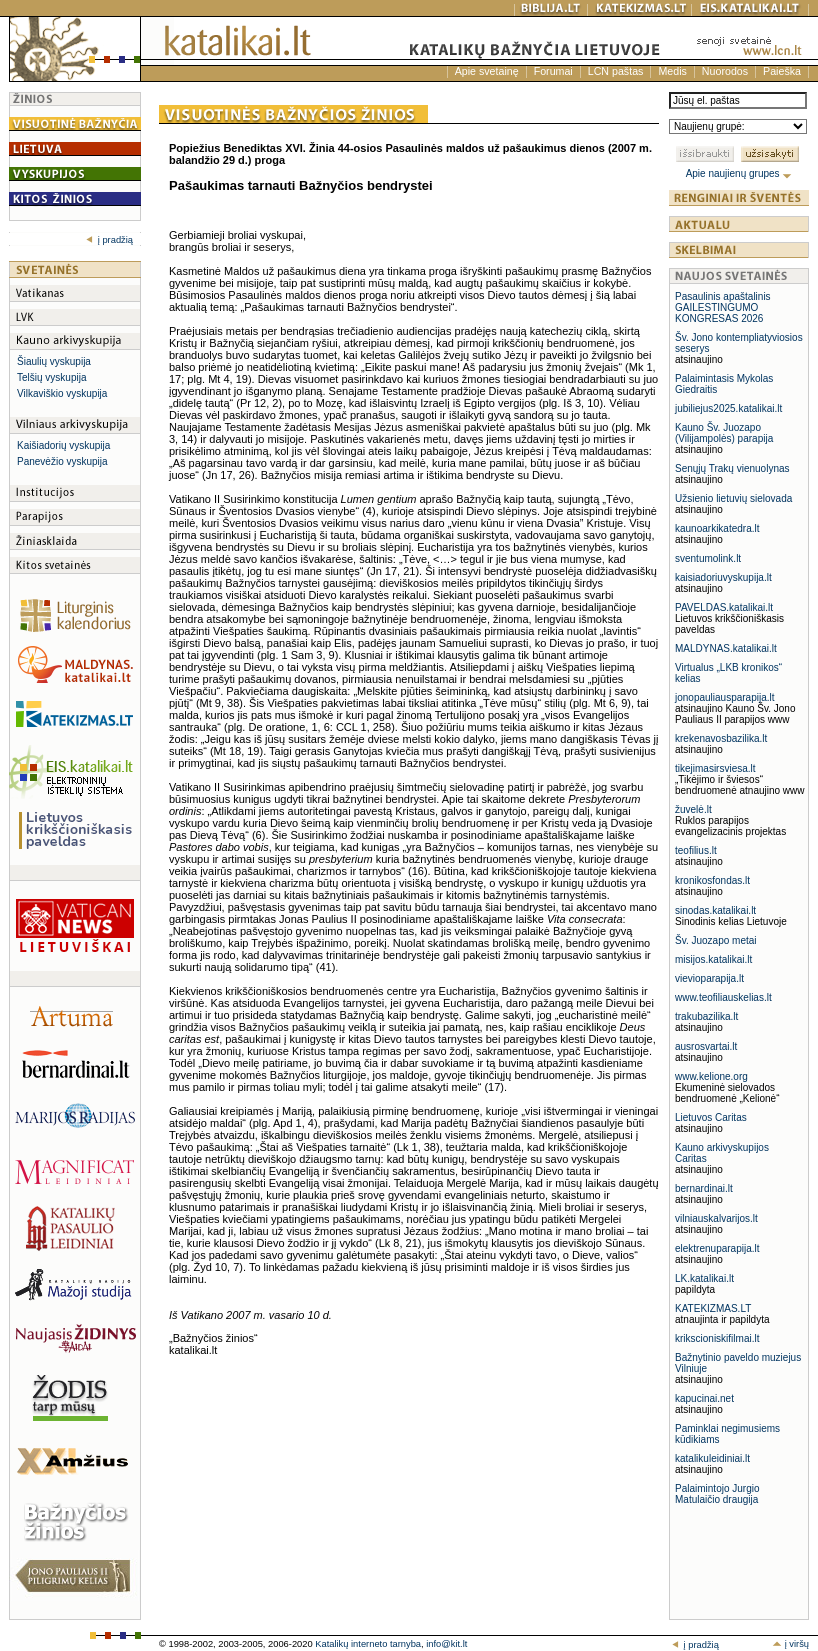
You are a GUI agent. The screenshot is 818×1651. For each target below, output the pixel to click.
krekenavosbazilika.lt (721, 738)
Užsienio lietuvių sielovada (733, 498)
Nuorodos (725, 71)
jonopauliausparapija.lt (725, 697)
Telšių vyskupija (51, 377)
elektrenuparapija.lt (717, 1248)
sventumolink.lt (708, 558)
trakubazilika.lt (706, 1016)
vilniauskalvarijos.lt (716, 1218)
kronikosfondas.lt (712, 880)
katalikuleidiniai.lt (712, 1458)
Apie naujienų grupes (739, 173)
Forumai (553, 71)
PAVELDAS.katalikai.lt (724, 607)
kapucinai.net (704, 1398)
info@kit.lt (446, 1644)
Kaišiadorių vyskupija (63, 445)
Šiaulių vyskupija (54, 361)
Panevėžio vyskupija (62, 461)
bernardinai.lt (704, 1188)
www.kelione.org (711, 1076)
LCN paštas (616, 71)
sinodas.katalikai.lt (715, 910)
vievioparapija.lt (709, 978)
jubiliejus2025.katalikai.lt (728, 408)
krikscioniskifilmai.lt (717, 1338)
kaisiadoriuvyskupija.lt (723, 577)
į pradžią (109, 240)
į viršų (790, 1644)
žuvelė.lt (693, 809)
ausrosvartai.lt (706, 1046)
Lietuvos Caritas (711, 1117)
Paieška (782, 71)
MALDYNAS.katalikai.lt (726, 648)
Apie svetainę (487, 71)
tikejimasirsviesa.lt (715, 768)
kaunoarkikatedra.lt (717, 528)
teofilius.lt (696, 850)
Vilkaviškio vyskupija (62, 393)
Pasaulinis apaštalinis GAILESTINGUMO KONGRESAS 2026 (723, 307)
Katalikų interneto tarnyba (368, 1644)
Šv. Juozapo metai (716, 940)
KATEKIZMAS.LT (713, 1308)
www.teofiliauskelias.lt (723, 997)
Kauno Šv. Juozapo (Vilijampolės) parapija (724, 433)
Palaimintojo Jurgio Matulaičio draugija (717, 1494)
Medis (672, 71)
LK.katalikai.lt (704, 1278)
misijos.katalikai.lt (713, 959)
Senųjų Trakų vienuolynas (732, 468)
